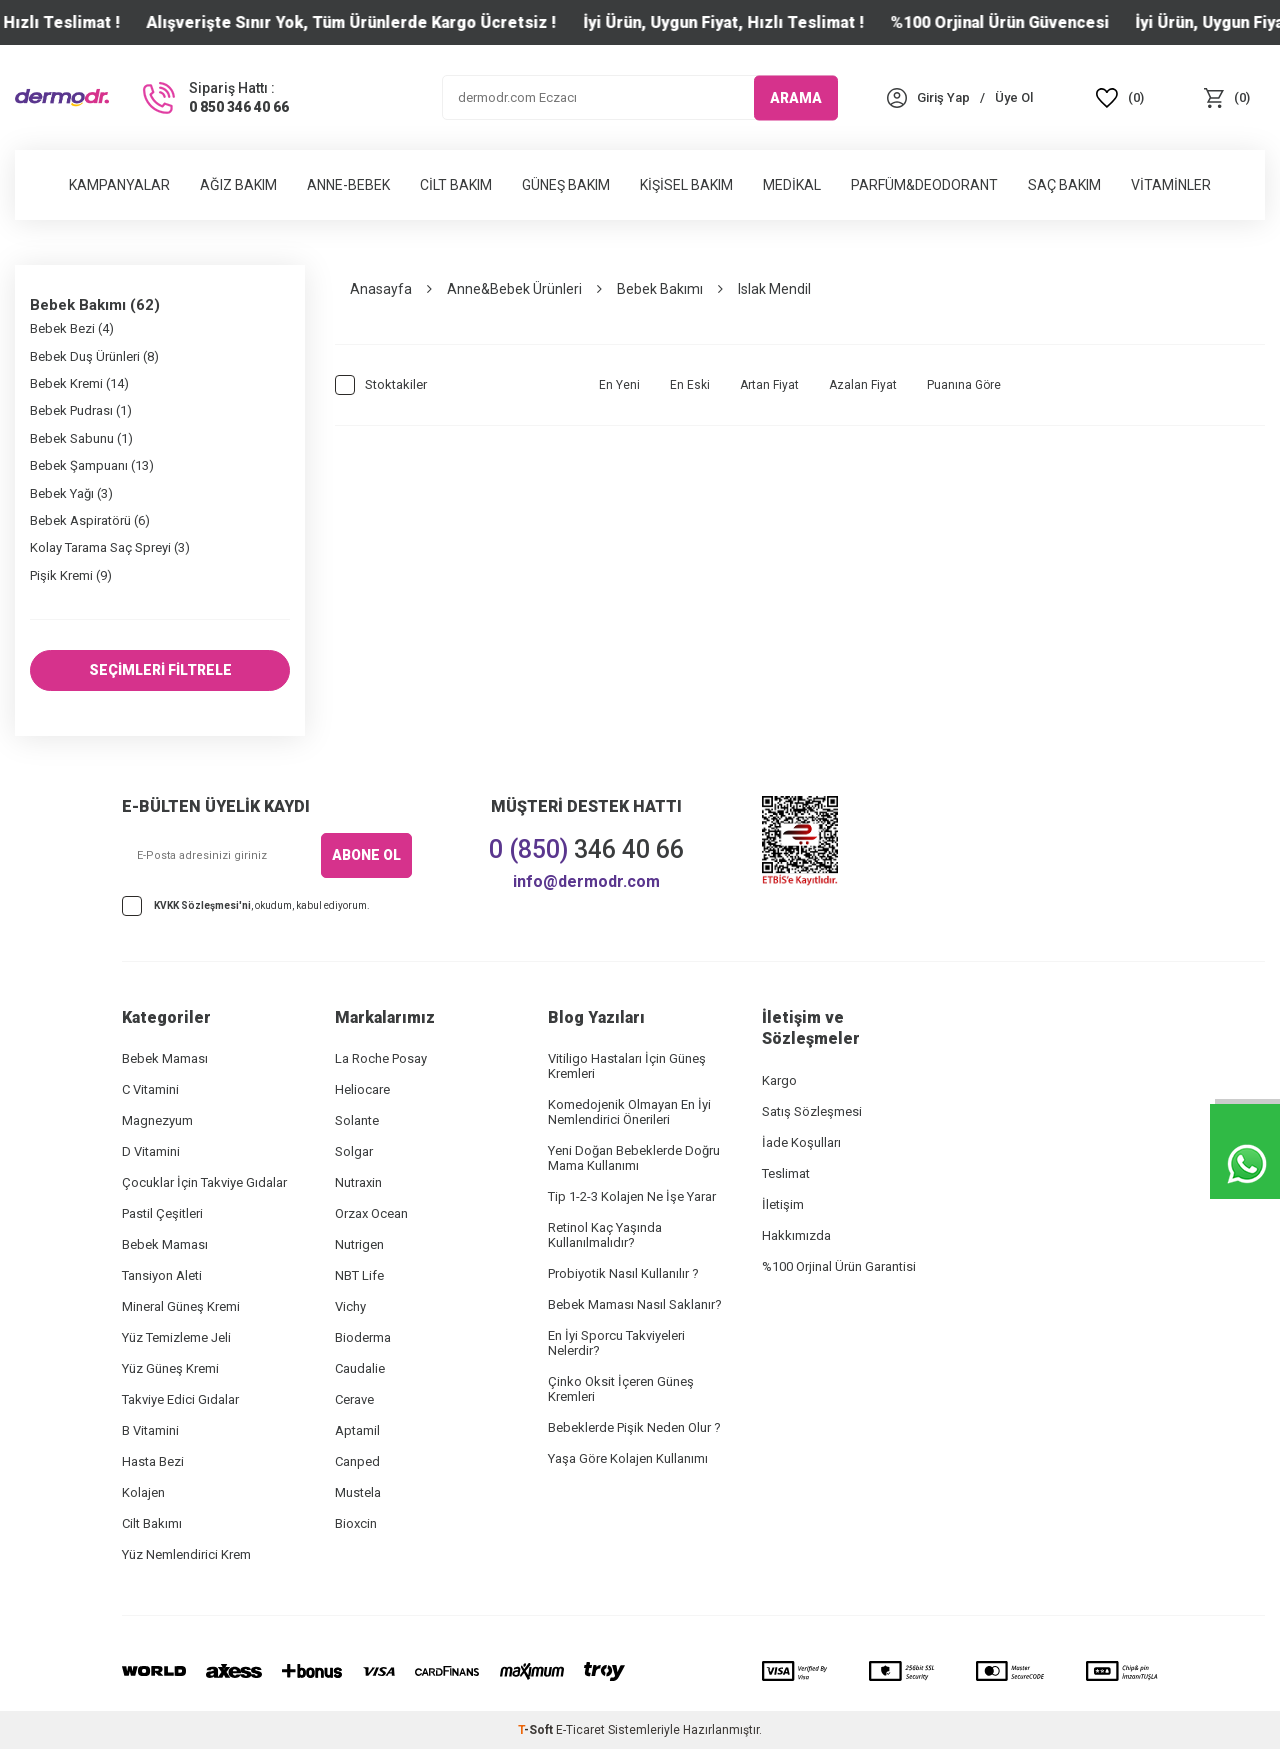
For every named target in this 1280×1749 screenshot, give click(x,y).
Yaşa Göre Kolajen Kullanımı (628, 1458)
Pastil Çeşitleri (162, 1213)
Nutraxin (358, 1182)
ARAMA (796, 97)
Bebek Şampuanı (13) (92, 465)
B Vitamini (150, 1430)
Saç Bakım (1064, 185)
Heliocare (362, 1089)
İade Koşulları (801, 1142)
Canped (357, 1461)
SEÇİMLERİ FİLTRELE (160, 670)
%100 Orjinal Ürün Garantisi (839, 1266)
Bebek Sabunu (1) (81, 438)
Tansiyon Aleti (162, 1275)
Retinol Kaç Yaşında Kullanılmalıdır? (605, 1235)
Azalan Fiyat (863, 385)
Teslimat (786, 1173)
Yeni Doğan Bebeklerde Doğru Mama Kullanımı (634, 1158)
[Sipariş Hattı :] (214, 98)
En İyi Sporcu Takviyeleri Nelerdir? (616, 1343)
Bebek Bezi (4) (72, 328)
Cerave (354, 1399)
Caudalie (360, 1368)
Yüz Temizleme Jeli (176, 1337)
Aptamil (357, 1430)
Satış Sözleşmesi (812, 1111)
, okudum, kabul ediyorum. (246, 906)
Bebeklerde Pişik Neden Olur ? (634, 1427)
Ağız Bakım (238, 185)
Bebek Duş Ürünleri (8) (94, 356)
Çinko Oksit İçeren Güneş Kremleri (621, 1389)
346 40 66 (586, 849)
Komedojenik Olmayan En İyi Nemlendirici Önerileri (629, 1112)
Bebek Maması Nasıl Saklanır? (635, 1304)
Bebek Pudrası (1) (81, 410)
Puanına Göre (964, 385)
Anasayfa (381, 289)
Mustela (358, 1492)
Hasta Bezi (153, 1461)
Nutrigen (359, 1244)
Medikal (792, 185)
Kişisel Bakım (686, 185)
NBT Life (359, 1275)
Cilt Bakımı (152, 1523)
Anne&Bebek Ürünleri (514, 289)
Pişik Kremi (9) (71, 575)
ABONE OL (366, 855)
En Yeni (619, 385)
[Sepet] (1226, 97)
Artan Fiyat (769, 385)
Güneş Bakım (566, 185)
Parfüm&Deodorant (924, 185)
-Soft (537, 1730)
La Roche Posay (381, 1058)
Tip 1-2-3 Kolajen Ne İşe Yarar (632, 1196)
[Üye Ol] (1014, 97)
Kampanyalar (119, 185)
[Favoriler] (1120, 97)
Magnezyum (157, 1120)
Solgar (354, 1151)
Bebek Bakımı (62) (95, 305)
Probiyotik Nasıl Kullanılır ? (623, 1273)
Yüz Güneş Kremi (170, 1368)
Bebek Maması (165, 1058)
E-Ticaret (580, 1730)
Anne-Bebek (348, 185)
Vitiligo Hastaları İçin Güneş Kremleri (627, 1066)
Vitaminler (1171, 185)
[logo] (62, 98)
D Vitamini (151, 1151)
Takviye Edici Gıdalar (180, 1399)
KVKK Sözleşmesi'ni (202, 905)
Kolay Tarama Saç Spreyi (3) (110, 547)
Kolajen (143, 1492)
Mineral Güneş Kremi (181, 1306)
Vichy (350, 1306)
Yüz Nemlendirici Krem (186, 1554)
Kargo (779, 1080)
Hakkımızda (796, 1235)
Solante (357, 1120)
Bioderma (363, 1337)
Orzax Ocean (371, 1213)
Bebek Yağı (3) (71, 493)
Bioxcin (356, 1523)
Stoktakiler (381, 385)
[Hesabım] (943, 97)
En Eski (690, 385)
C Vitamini (150, 1089)
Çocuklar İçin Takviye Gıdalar (204, 1182)
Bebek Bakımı (660, 289)
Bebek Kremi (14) (79, 383)
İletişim (783, 1204)
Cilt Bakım (456, 185)
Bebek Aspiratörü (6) (90, 520)
